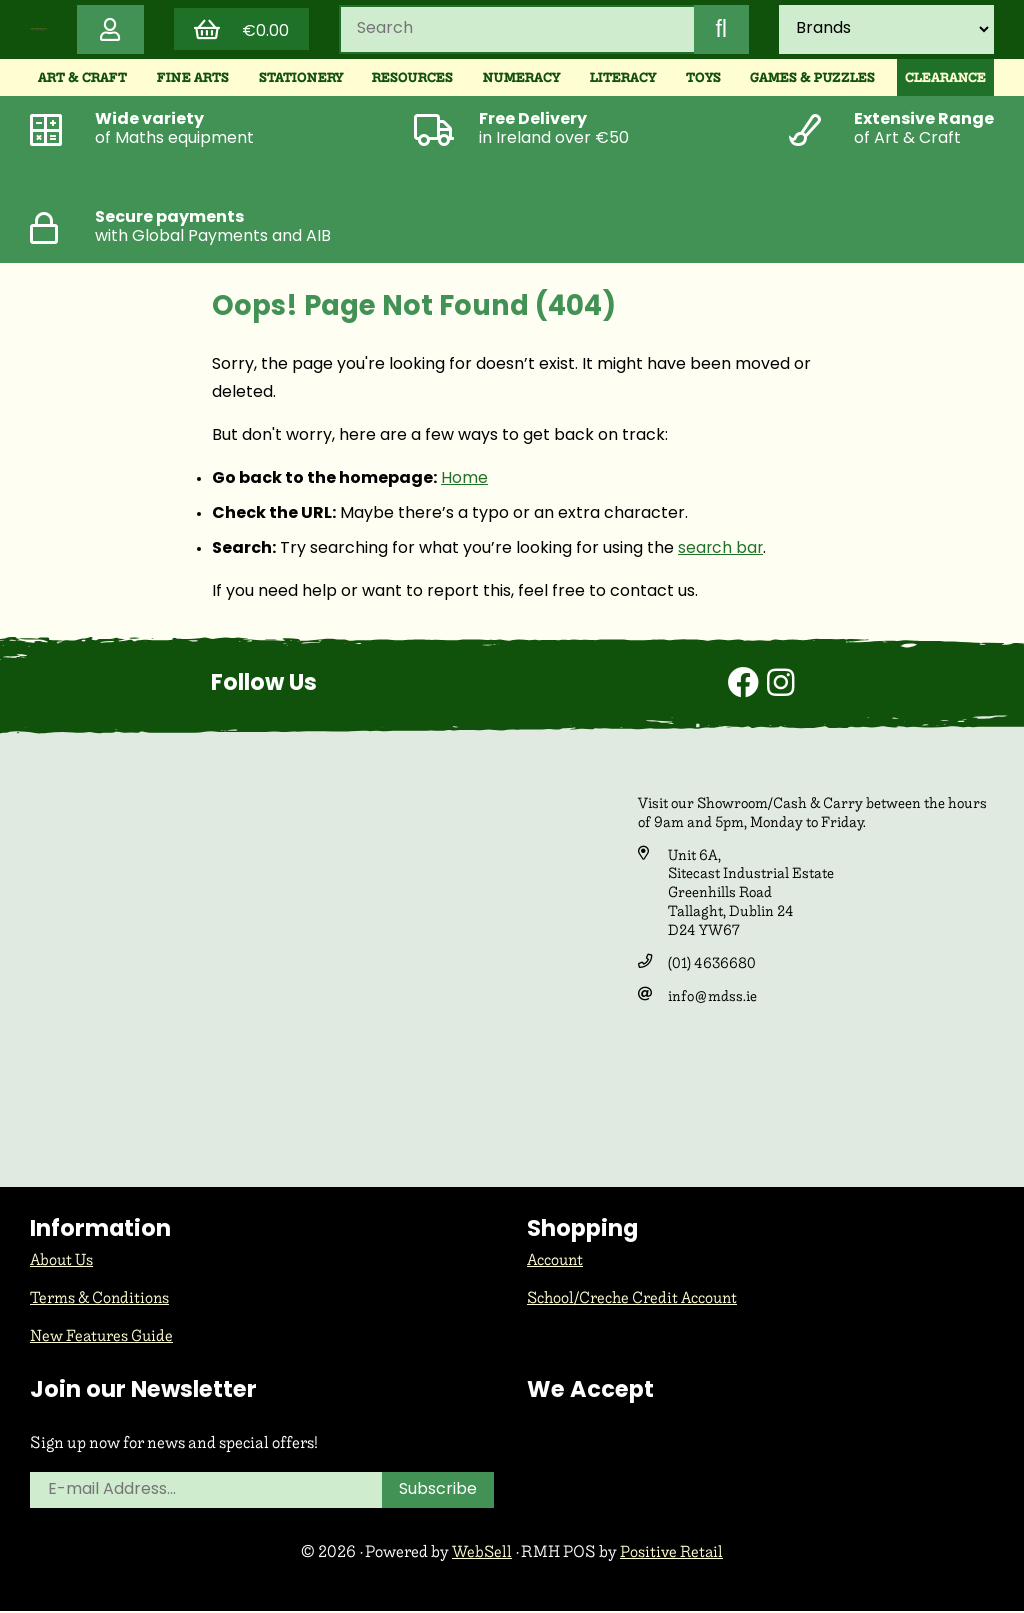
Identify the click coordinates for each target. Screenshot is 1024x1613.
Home (464, 482)
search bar (721, 552)
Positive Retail (672, 1553)
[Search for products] (516, 31)
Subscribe (439, 1492)
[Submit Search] (720, 31)
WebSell (481, 1553)
